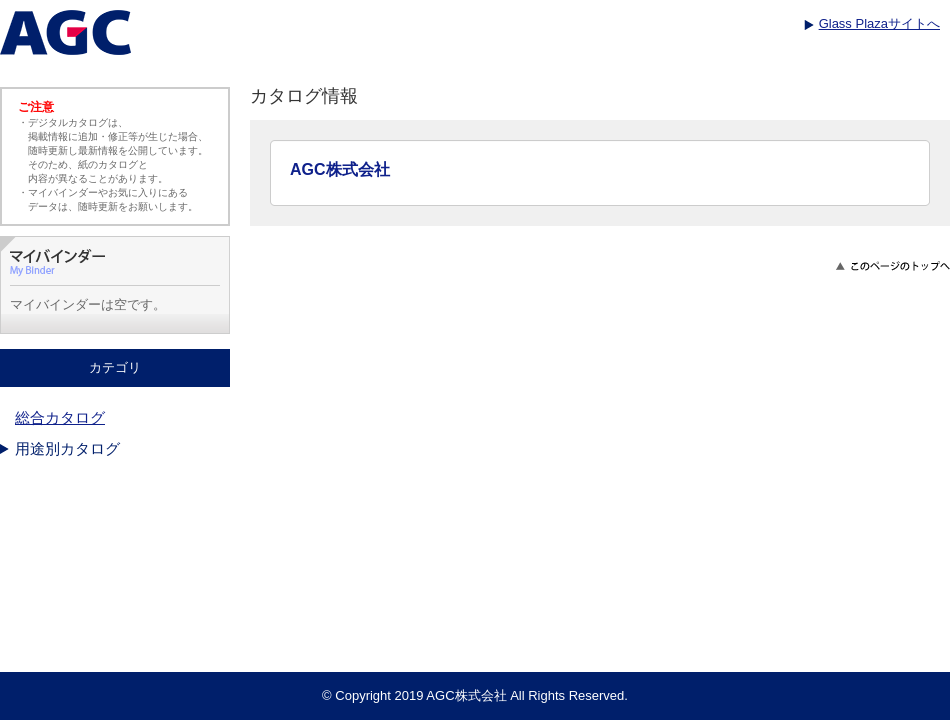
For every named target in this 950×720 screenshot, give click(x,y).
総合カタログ (60, 417)
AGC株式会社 (340, 169)
